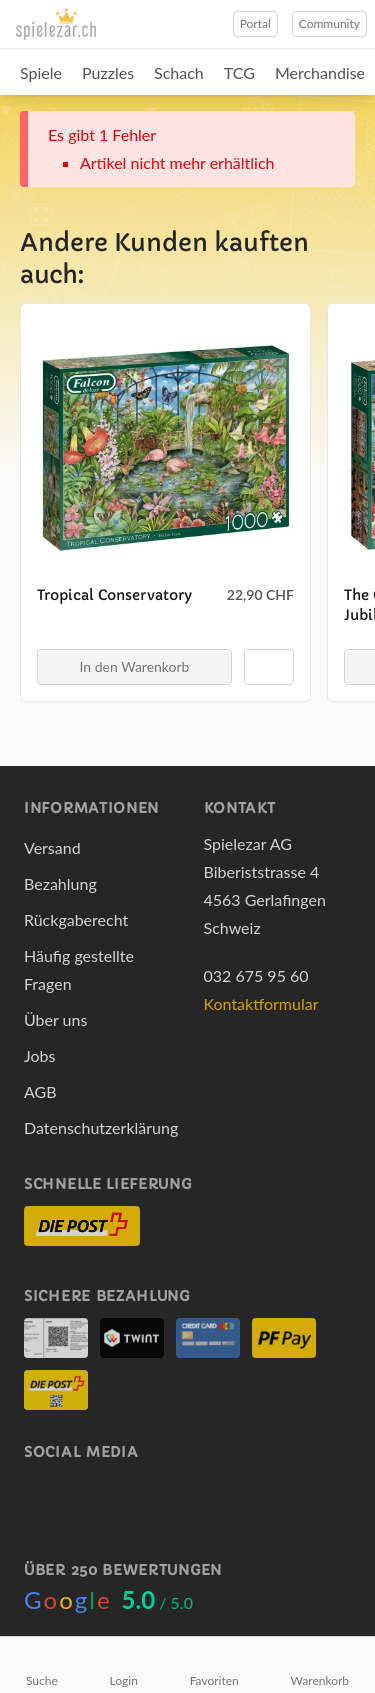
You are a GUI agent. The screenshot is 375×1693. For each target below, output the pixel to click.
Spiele (41, 72)
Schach (179, 72)
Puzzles (108, 72)
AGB (40, 1091)
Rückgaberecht (76, 919)
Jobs (39, 1055)
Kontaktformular (261, 1003)
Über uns (55, 1019)
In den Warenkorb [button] (135, 666)
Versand (52, 847)
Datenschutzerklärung (101, 1127)
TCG (239, 72)
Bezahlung (60, 883)
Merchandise (320, 72)
